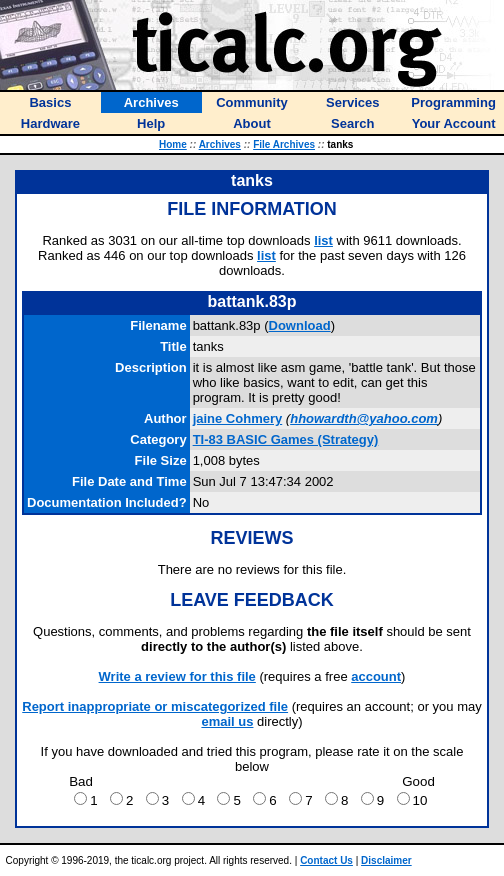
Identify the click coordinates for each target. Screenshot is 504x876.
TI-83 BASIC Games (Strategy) (286, 439)
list (323, 240)
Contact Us (326, 860)
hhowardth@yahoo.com (364, 418)
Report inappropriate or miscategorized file (155, 706)
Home (173, 144)
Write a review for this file (177, 676)
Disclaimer (386, 860)
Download (300, 325)
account (376, 676)
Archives (220, 144)
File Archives (284, 144)
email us (227, 721)
